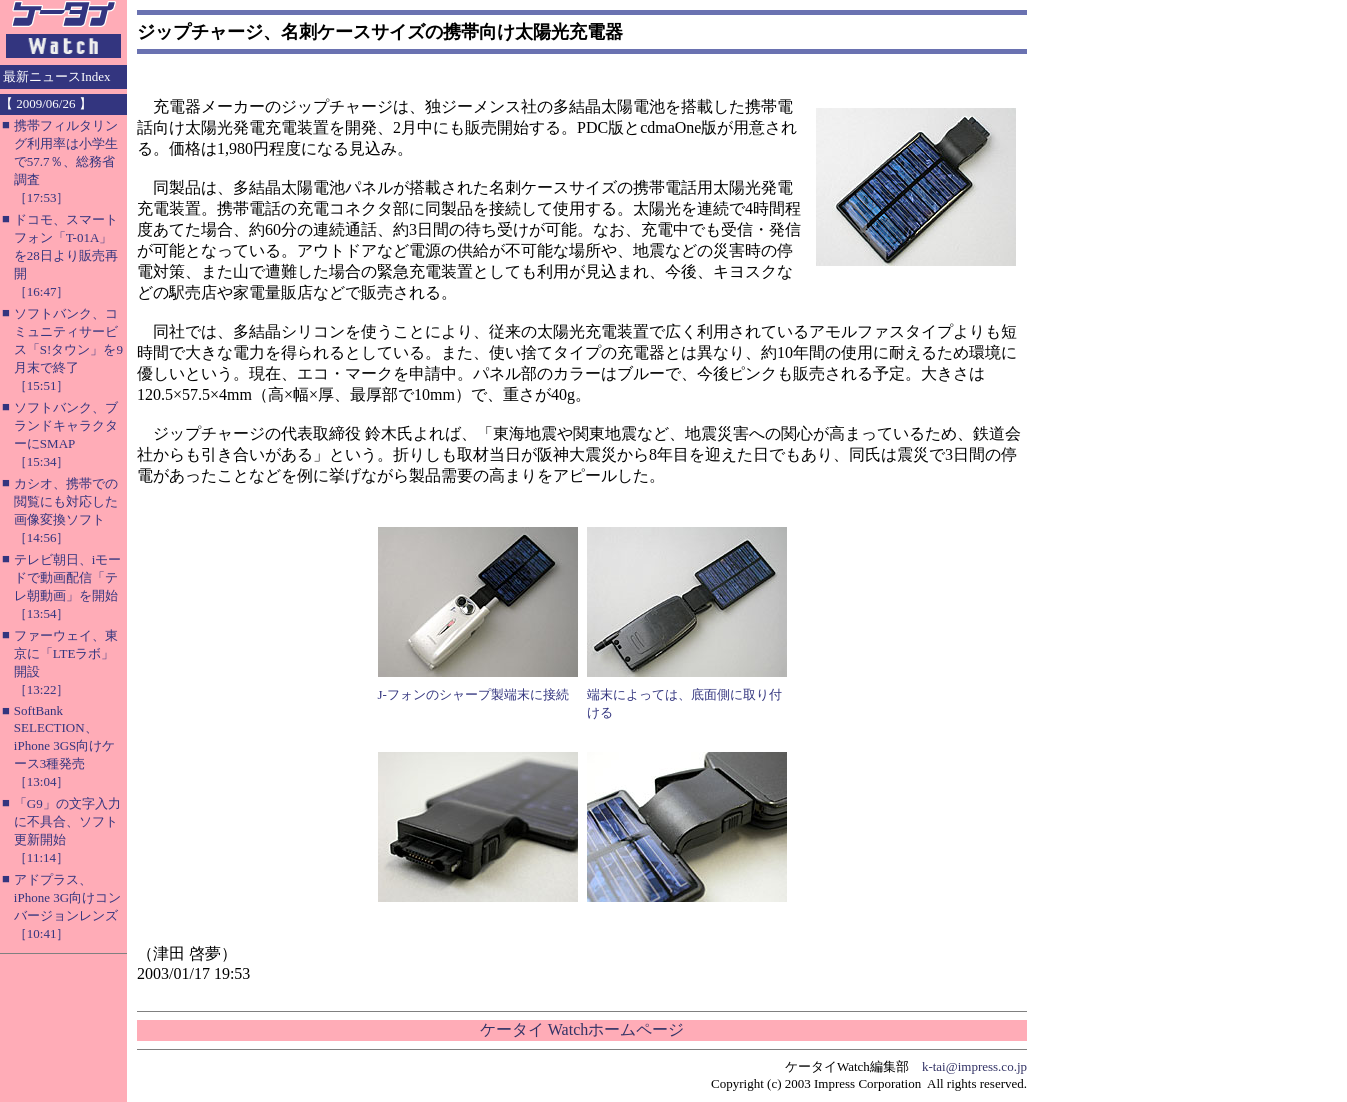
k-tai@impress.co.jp (974, 1066)
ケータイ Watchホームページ (582, 1029)
